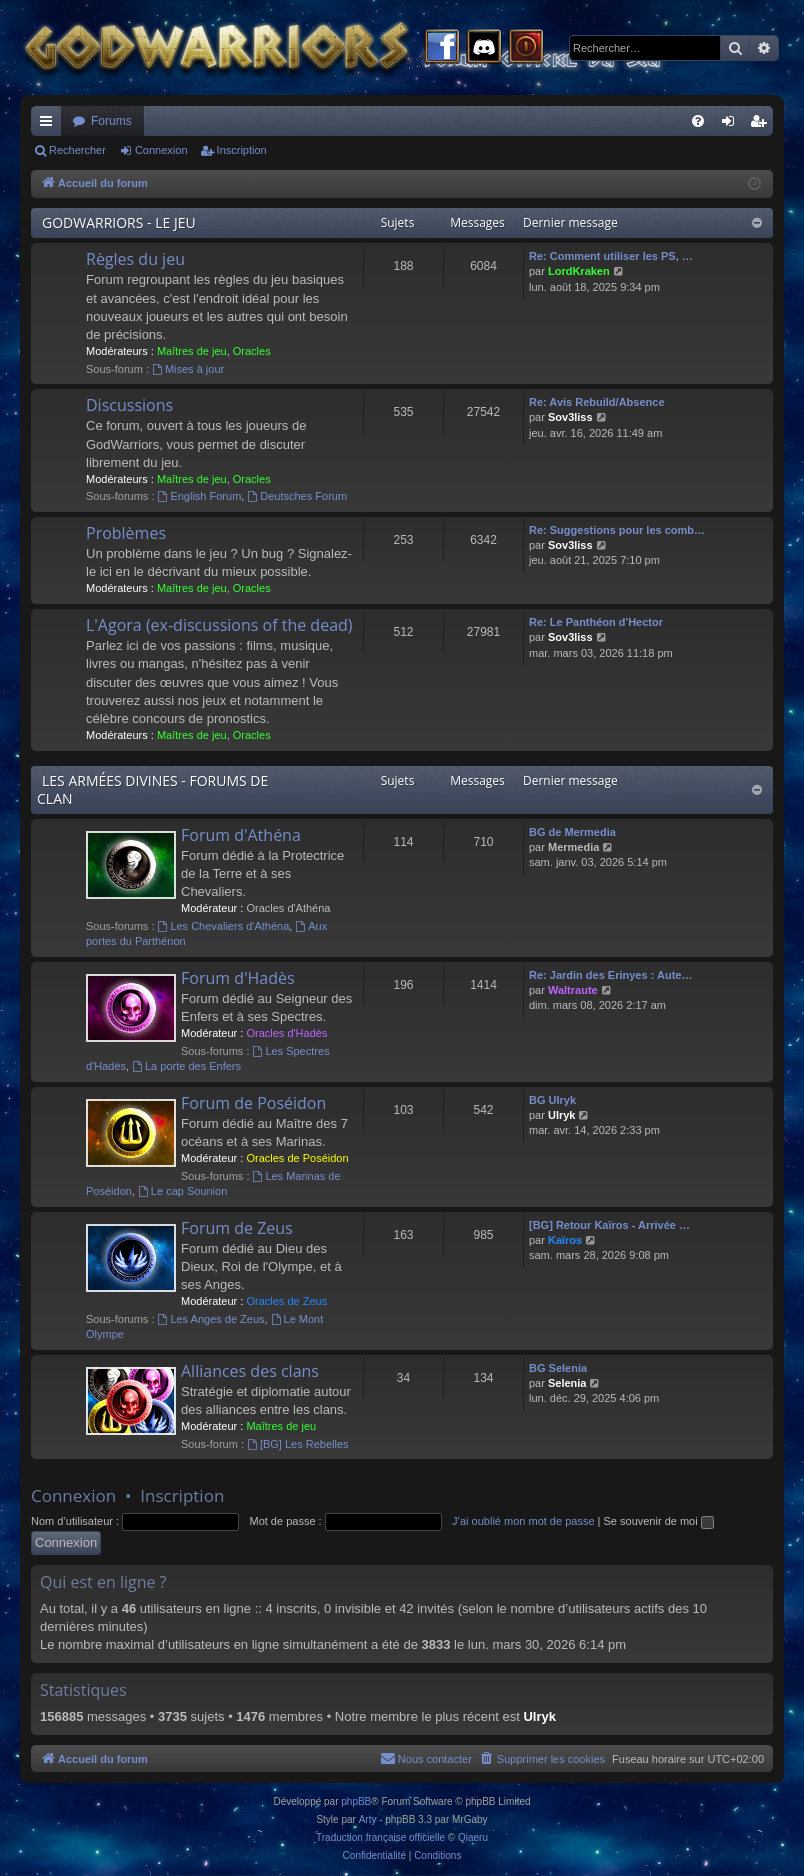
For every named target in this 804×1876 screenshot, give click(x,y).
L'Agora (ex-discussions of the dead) (219, 625)
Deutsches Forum (297, 496)
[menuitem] (698, 121)
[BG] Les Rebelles (298, 1444)
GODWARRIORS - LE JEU (119, 222)
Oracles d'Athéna (288, 908)
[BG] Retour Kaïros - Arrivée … (609, 1225)
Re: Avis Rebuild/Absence (597, 402)
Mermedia (573, 847)
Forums (111, 121)
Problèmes (126, 533)
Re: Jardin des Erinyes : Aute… (610, 975)
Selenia (567, 1383)
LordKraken (579, 271)
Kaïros (565, 1240)
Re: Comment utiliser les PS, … (611, 256)
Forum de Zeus (237, 1228)
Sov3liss (570, 417)
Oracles (252, 351)
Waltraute (573, 990)
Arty (368, 1819)
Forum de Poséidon (253, 1103)
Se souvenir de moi (659, 1521)
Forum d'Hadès (238, 978)
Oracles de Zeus (286, 1301)
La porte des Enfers (186, 1066)
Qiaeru (473, 1837)
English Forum (200, 496)
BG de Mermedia (572, 832)
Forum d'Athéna (241, 835)
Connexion (161, 150)
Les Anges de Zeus (211, 1319)
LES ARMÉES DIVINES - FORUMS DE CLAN (152, 789)
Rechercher (77, 150)
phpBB (356, 1801)
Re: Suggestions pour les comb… (617, 530)
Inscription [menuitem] (762, 125)
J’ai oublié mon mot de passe (523, 1521)
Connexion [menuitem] (732, 125)
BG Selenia (558, 1368)
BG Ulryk (552, 1100)
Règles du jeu (135, 259)
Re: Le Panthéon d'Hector (596, 622)
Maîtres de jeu (192, 351)
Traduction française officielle (380, 1837)
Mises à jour (188, 369)
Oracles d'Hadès (286, 1033)
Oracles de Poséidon (297, 1158)
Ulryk (562, 1115)
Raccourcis (50, 125)
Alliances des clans (250, 1371)
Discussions (129, 405)
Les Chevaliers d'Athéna (224, 926)
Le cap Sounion (182, 1191)
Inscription (242, 150)
